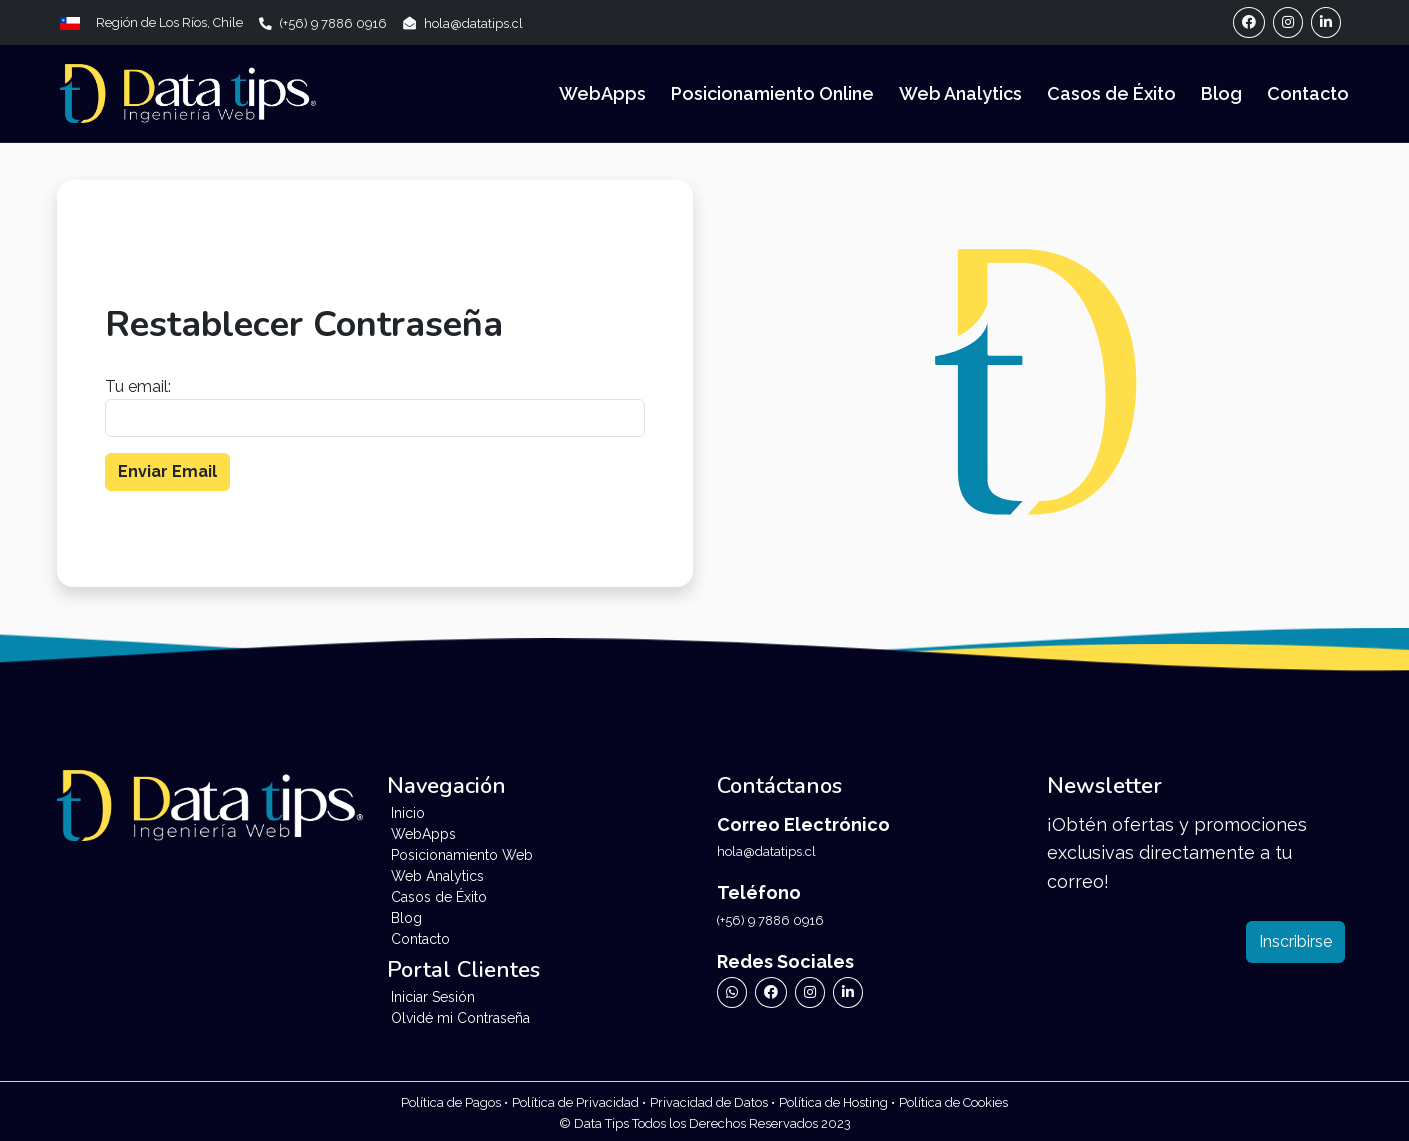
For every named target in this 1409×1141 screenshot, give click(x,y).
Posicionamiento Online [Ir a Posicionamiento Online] (772, 93)
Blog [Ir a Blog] (1221, 93)
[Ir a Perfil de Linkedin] (1326, 22)
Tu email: (138, 386)
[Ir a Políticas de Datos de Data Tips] (712, 1101)
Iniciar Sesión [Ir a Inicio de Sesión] (433, 997)
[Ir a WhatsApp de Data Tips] (732, 992)
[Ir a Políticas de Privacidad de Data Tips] (454, 1101)
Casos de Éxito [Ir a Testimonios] (439, 897)
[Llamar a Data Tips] (331, 23)
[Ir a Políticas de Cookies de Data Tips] (953, 1101)
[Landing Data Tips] (188, 94)
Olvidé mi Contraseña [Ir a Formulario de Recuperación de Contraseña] (460, 1018)
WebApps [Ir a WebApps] (602, 93)
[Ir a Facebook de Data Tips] (771, 992)
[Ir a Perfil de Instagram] (1288, 22)
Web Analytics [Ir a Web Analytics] (960, 93)
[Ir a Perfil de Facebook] (1249, 22)
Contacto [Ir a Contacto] (1308, 93)
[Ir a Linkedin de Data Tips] (848, 992)
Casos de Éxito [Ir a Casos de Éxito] (1111, 93)
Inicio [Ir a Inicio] (408, 813)
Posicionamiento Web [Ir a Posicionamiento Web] (462, 855)
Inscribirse (1295, 941)
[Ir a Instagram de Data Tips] (810, 992)
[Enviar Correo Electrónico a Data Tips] (463, 23)
